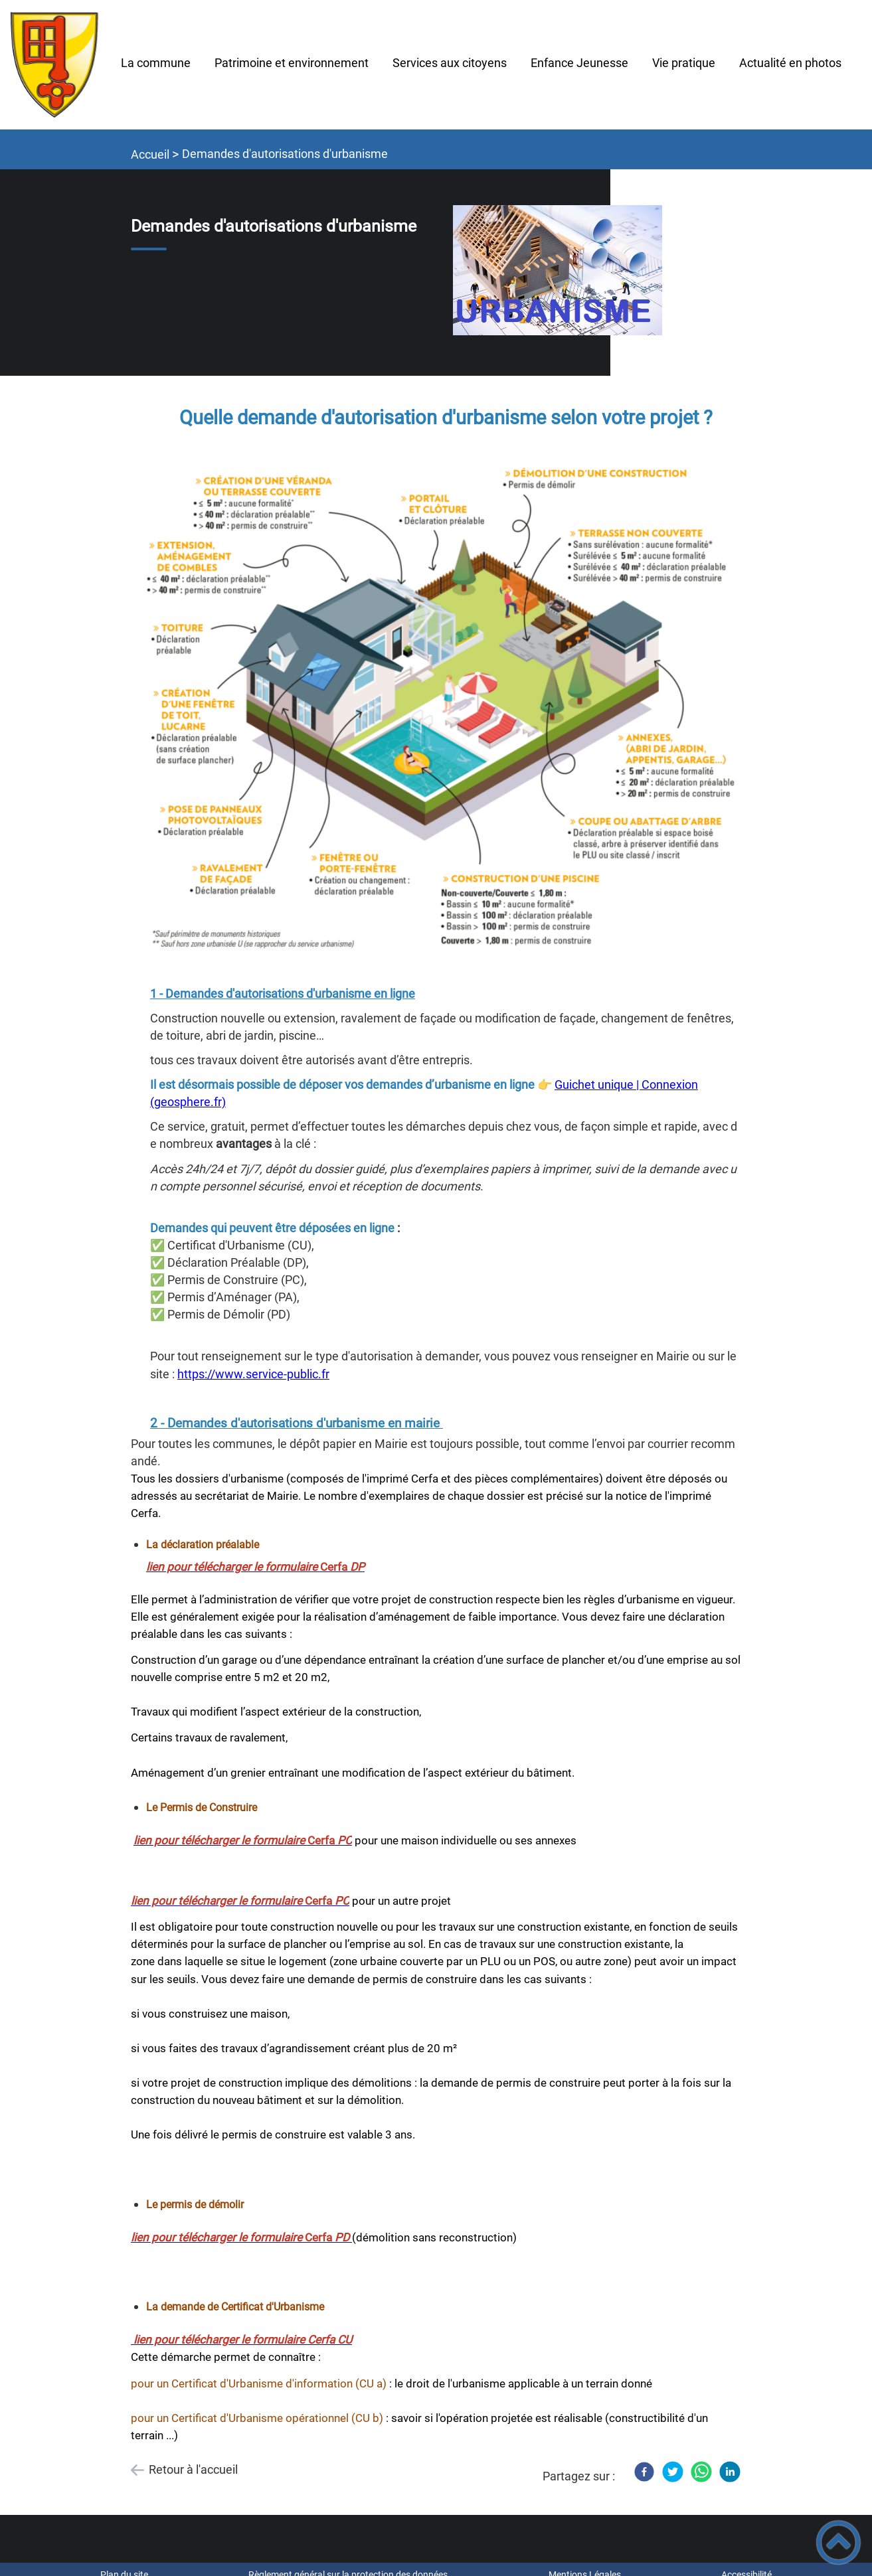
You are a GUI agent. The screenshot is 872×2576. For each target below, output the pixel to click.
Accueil (150, 154)
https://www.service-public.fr (253, 1374)
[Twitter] (672, 2471)
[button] (838, 2542)
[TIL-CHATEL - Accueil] (54, 65)
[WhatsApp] (701, 2471)
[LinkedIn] (730, 2471)
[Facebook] (644, 2472)
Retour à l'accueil (193, 2469)
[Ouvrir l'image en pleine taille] (557, 271)
